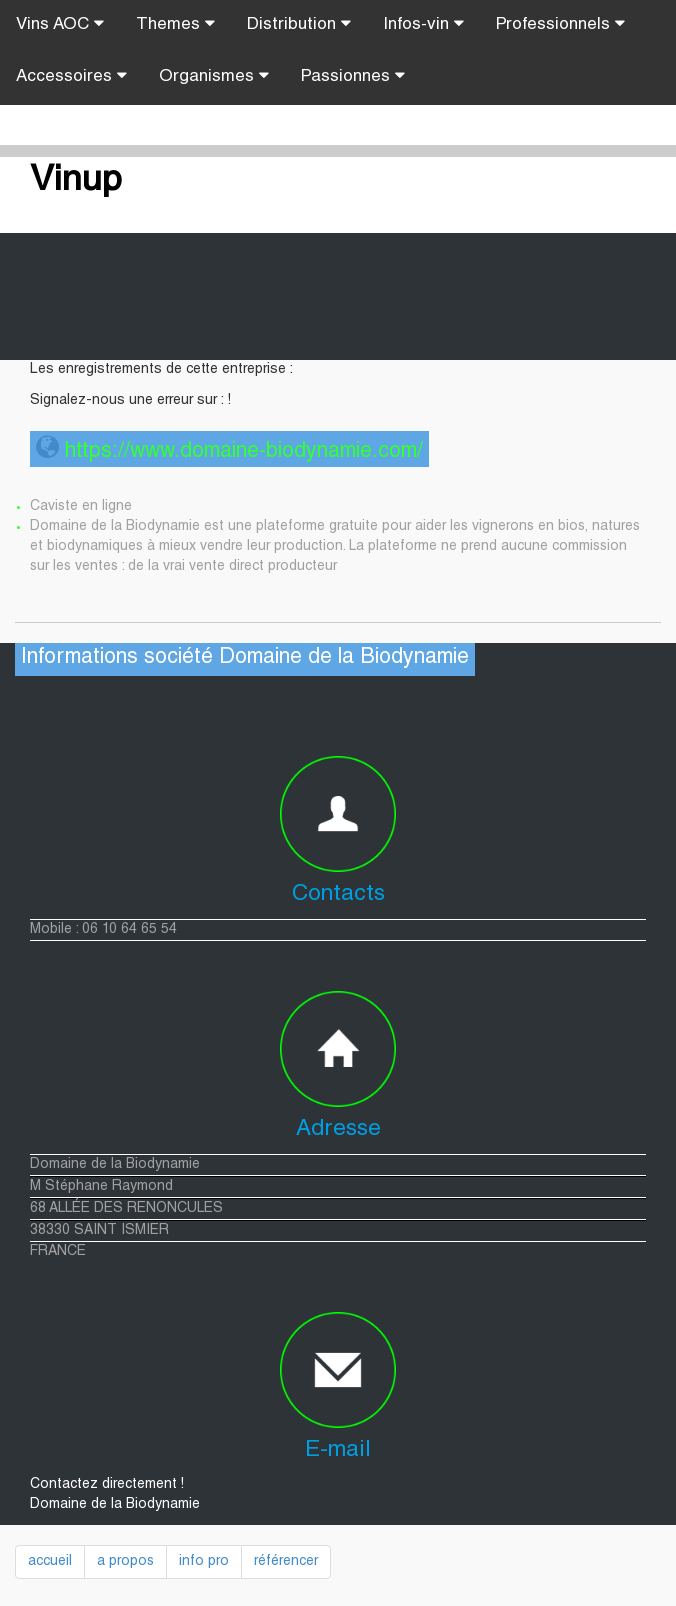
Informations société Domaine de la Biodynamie (245, 658)
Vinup (76, 182)
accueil (50, 1562)
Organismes (214, 76)
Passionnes (353, 76)
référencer (286, 1562)
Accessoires (71, 76)
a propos (125, 1562)
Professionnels (560, 24)
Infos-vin (423, 24)
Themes (175, 24)
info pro (204, 1562)
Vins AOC (60, 24)
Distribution (299, 24)
